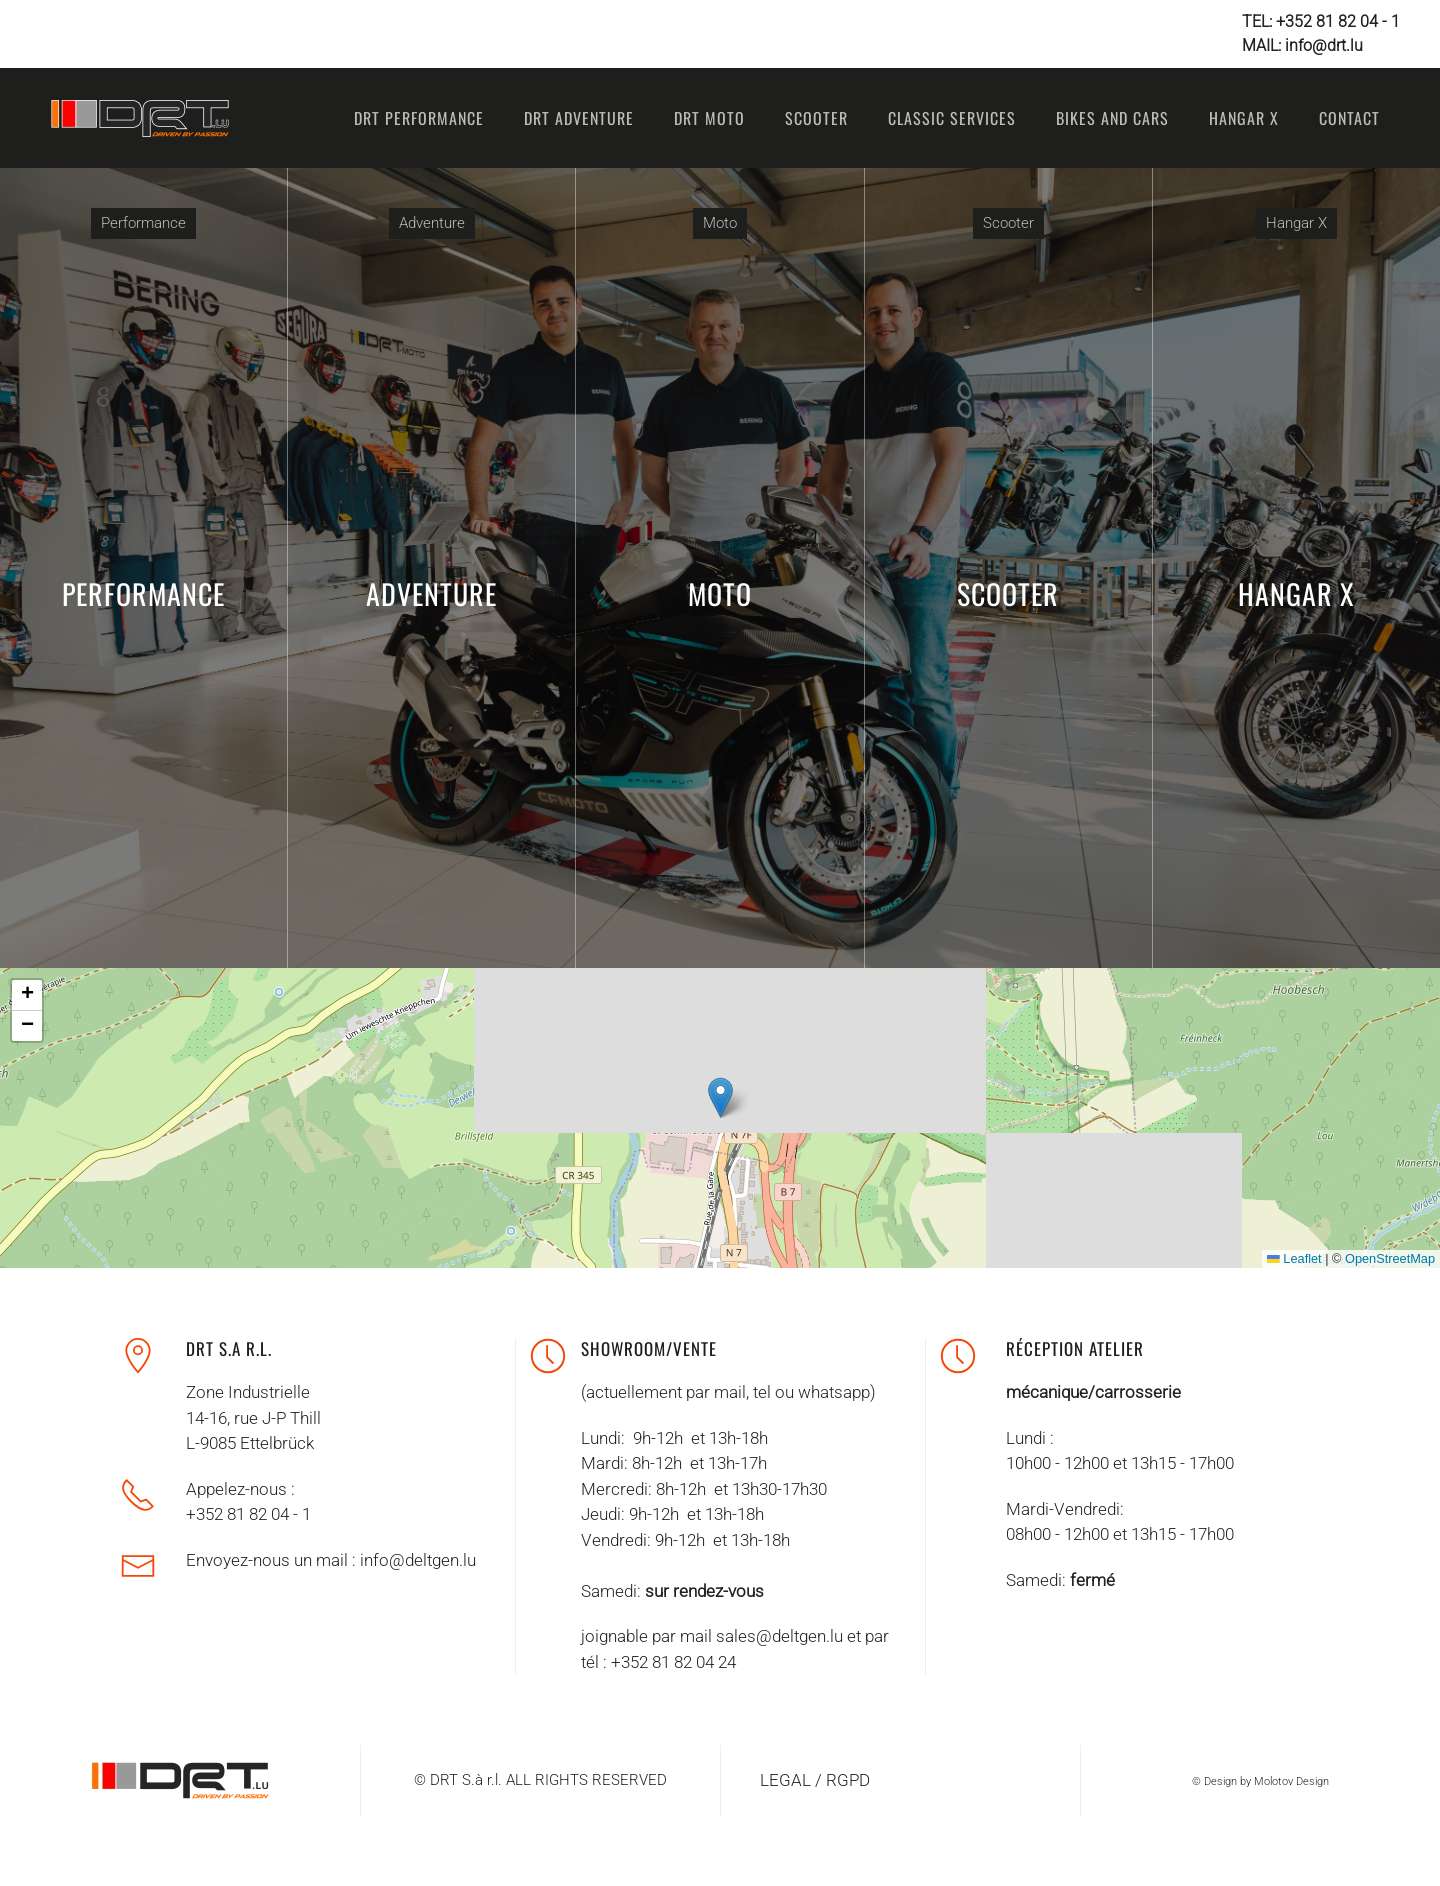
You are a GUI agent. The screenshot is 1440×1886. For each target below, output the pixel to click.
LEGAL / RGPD (815, 1780)
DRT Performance (419, 118)
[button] (711, 1097)
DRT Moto (709, 118)
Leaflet (1285, 1258)
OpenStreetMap (1381, 1258)
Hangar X (1244, 118)
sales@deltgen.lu (779, 1636)
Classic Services (952, 118)
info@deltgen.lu (418, 1560)
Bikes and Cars (1112, 118)
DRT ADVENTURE (579, 118)
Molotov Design (1291, 1781)
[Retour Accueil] (140, 118)
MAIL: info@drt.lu (1302, 45)
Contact (1349, 118)
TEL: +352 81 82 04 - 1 (1321, 21)
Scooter (816, 118)
